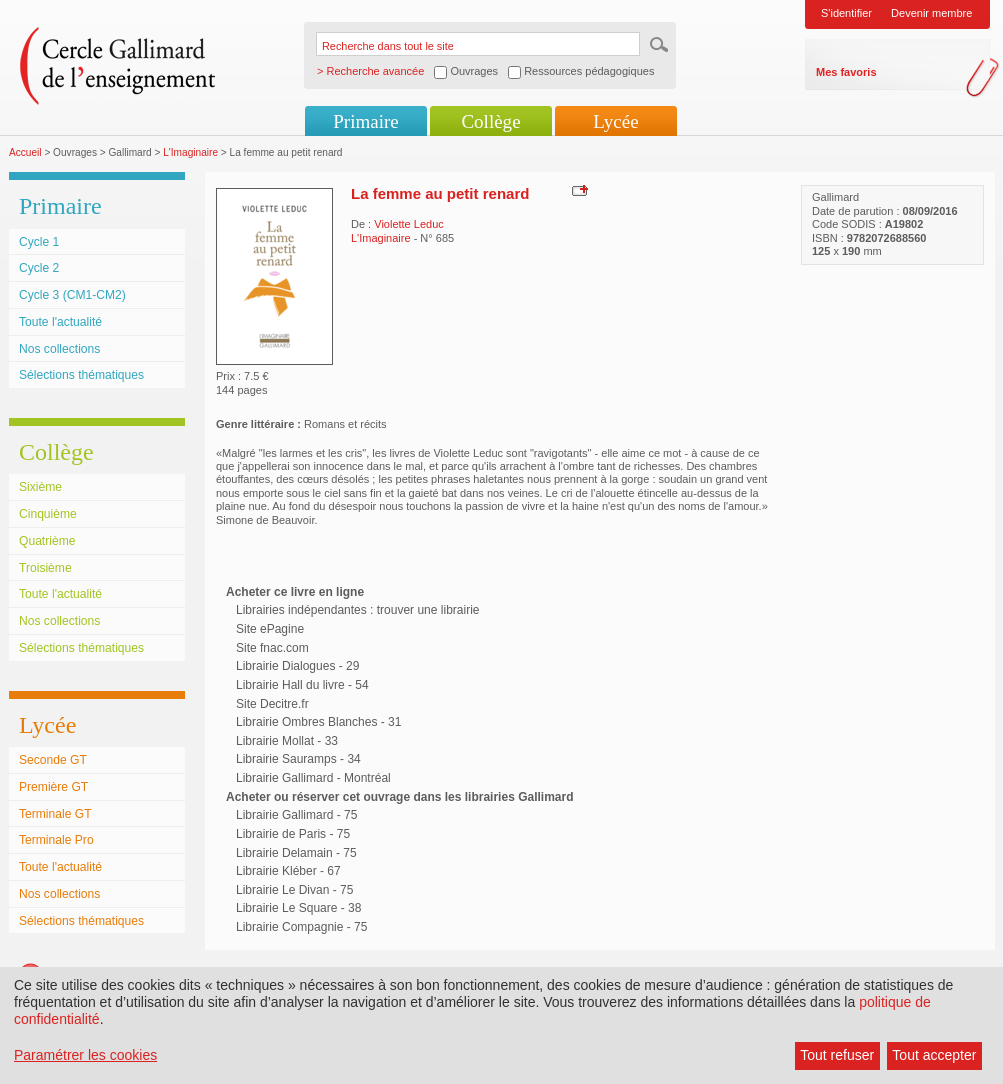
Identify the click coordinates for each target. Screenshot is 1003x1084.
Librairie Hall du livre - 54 (302, 685)
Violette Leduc (409, 224)
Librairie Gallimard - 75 (296, 815)
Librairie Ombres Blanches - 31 (318, 722)
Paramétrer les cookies (85, 1055)
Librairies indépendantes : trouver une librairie (357, 610)
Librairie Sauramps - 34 (298, 759)
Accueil (25, 152)
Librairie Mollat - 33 (287, 741)
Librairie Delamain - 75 (296, 853)
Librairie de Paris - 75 (293, 834)
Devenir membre (931, 13)
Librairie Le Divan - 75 (294, 890)
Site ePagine (270, 629)
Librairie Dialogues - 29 (297, 666)
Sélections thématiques (81, 375)
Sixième (40, 487)
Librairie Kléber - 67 (288, 871)
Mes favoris (846, 72)
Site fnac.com (272, 648)
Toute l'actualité (60, 322)
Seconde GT (53, 760)
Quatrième (47, 541)
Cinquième (48, 514)
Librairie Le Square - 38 (298, 908)
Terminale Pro (56, 840)
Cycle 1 (39, 242)
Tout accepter (934, 1055)
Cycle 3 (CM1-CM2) (72, 295)
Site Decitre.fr (272, 704)
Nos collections (59, 349)
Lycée (615, 121)
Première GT (53, 787)
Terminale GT (55, 814)
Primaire (365, 121)
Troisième (45, 568)
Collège (490, 121)
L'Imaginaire (190, 152)
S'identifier (846, 13)
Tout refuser (837, 1055)
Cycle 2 (39, 268)
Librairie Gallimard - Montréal (313, 778)
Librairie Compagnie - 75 (301, 927)
